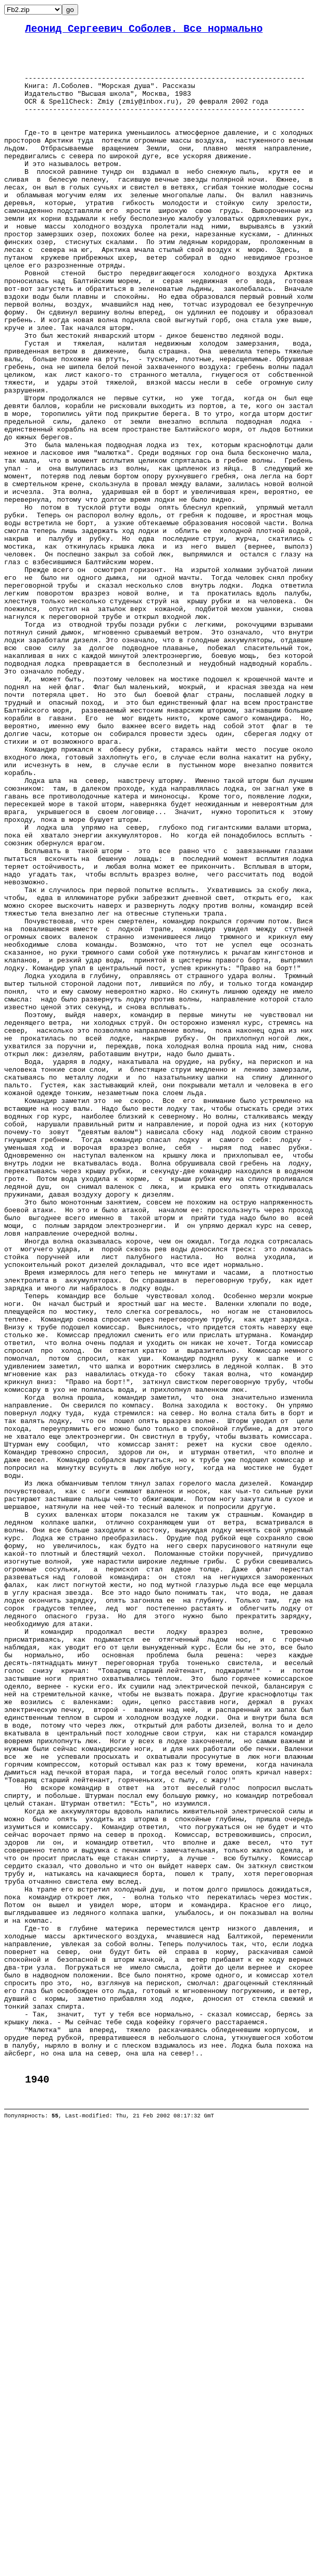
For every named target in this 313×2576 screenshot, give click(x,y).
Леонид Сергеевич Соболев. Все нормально (143, 30)
